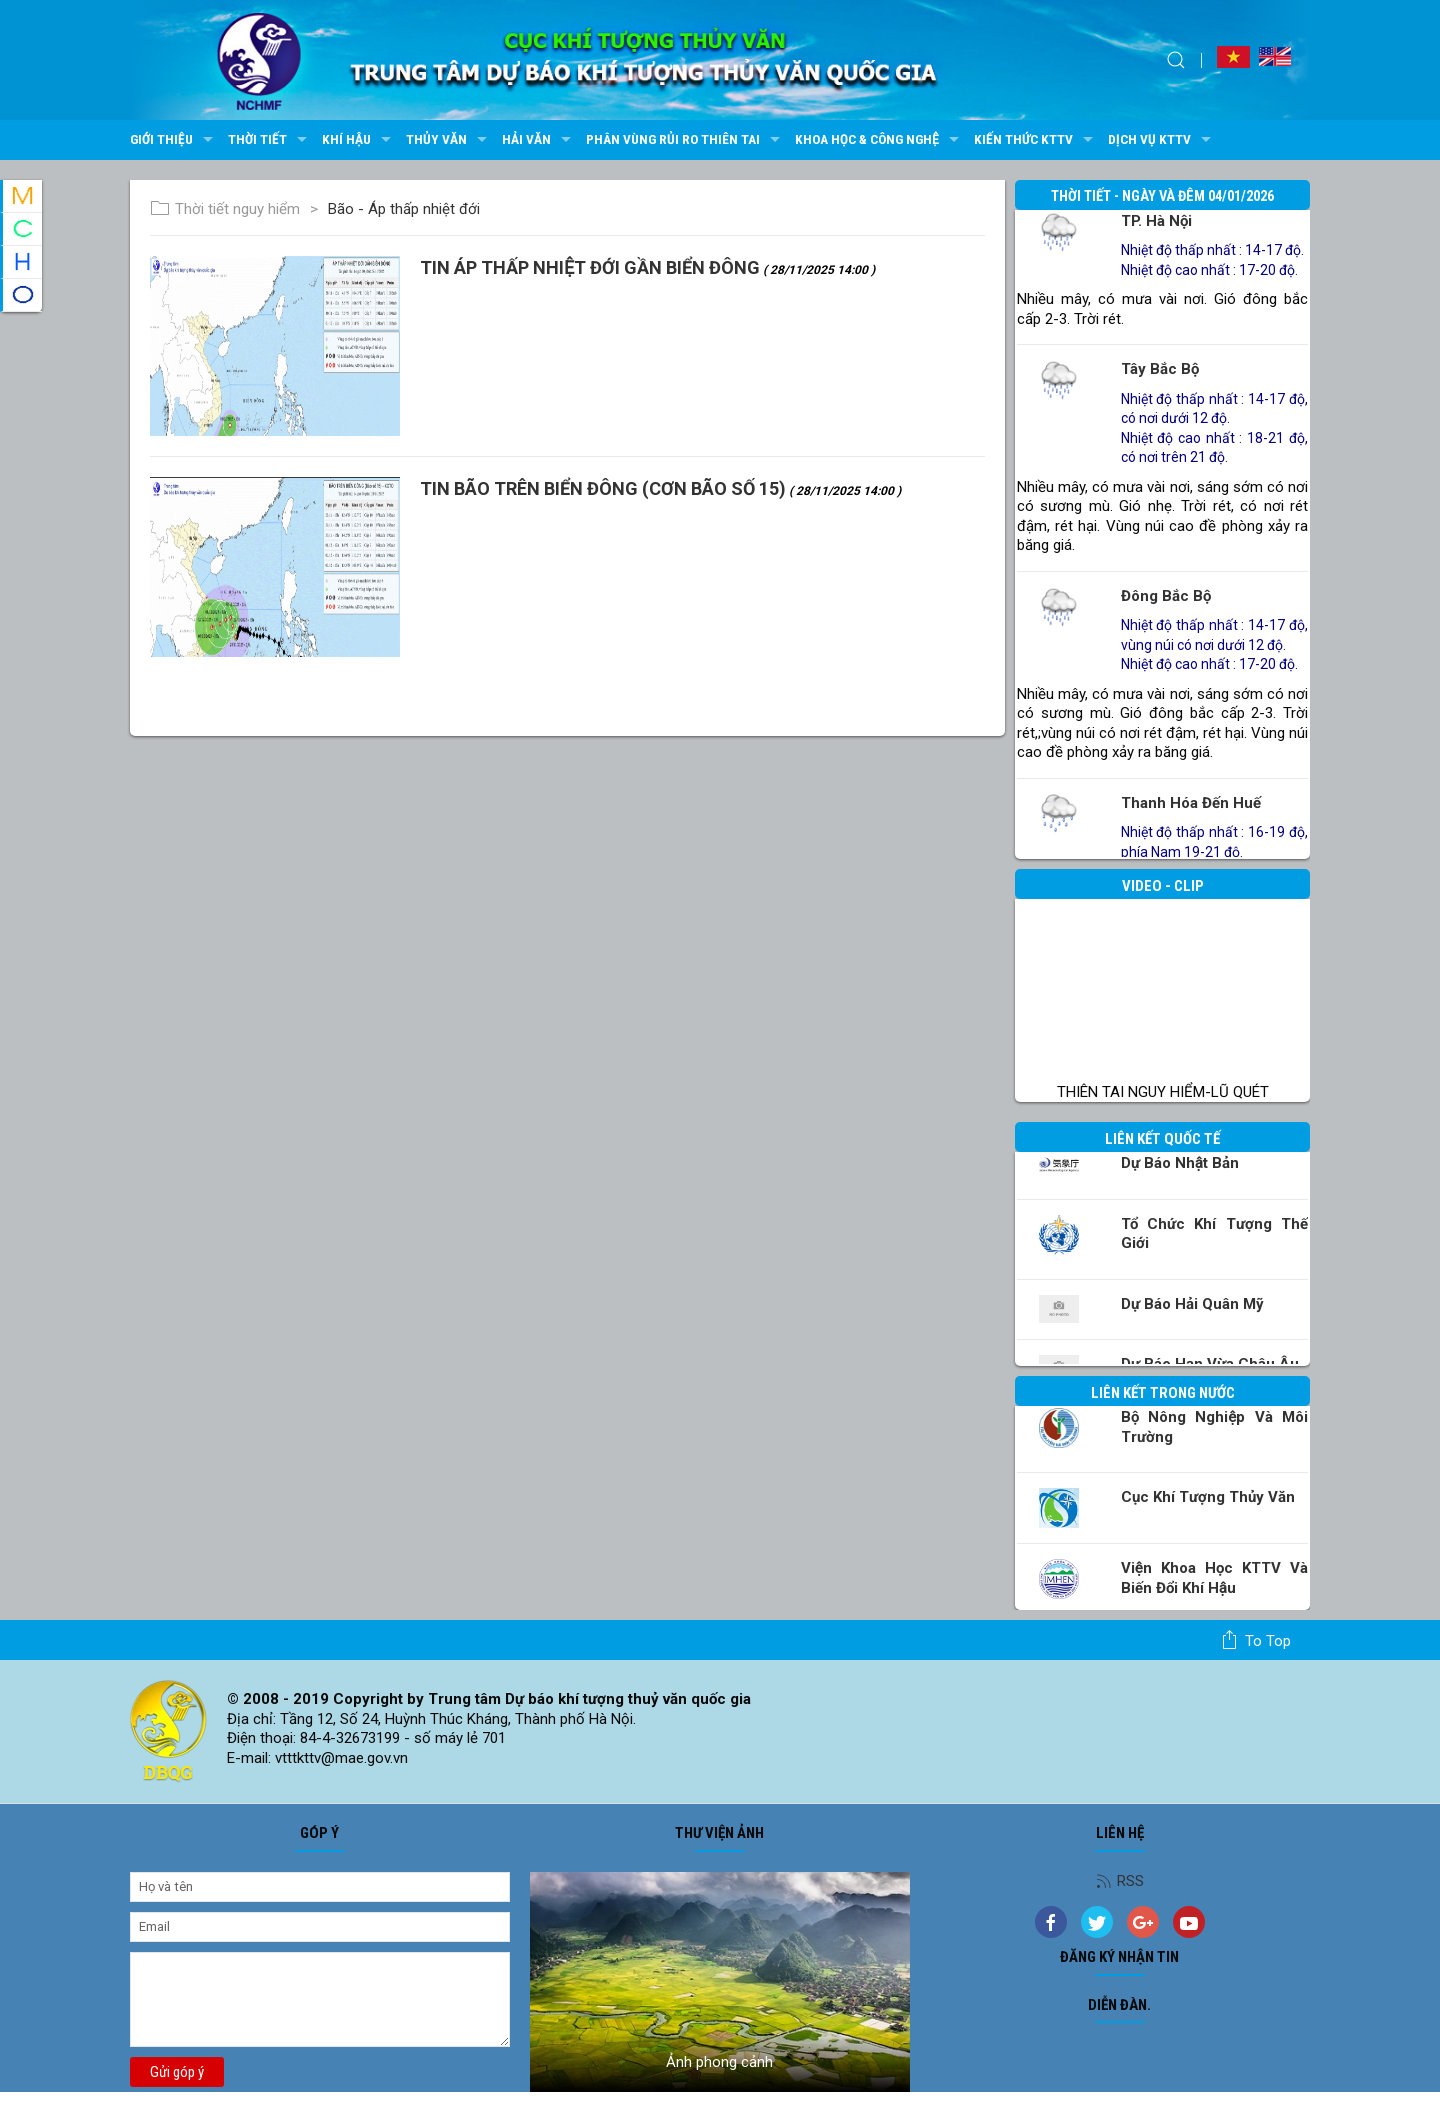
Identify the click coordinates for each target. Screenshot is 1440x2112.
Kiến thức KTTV (1036, 140)
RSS (1120, 1881)
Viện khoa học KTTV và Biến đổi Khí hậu (1214, 1578)
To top (1255, 1640)
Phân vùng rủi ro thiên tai (685, 140)
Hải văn (539, 140)
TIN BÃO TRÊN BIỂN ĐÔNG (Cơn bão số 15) (660, 488)
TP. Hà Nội (1156, 221)
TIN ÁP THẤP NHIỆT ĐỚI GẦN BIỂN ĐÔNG (647, 267)
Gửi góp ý (177, 2072)
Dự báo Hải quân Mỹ (1192, 1304)
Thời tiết (270, 140)
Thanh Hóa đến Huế (1191, 803)
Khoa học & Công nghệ (879, 140)
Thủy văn (449, 140)
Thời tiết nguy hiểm (225, 209)
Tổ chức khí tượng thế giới (1214, 1234)
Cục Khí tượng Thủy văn (1208, 1497)
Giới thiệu (174, 140)
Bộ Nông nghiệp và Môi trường (1214, 1427)
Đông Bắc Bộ (1166, 596)
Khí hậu (359, 140)
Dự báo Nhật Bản (1180, 1163)
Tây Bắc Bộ (1160, 369)
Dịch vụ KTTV (1162, 140)
